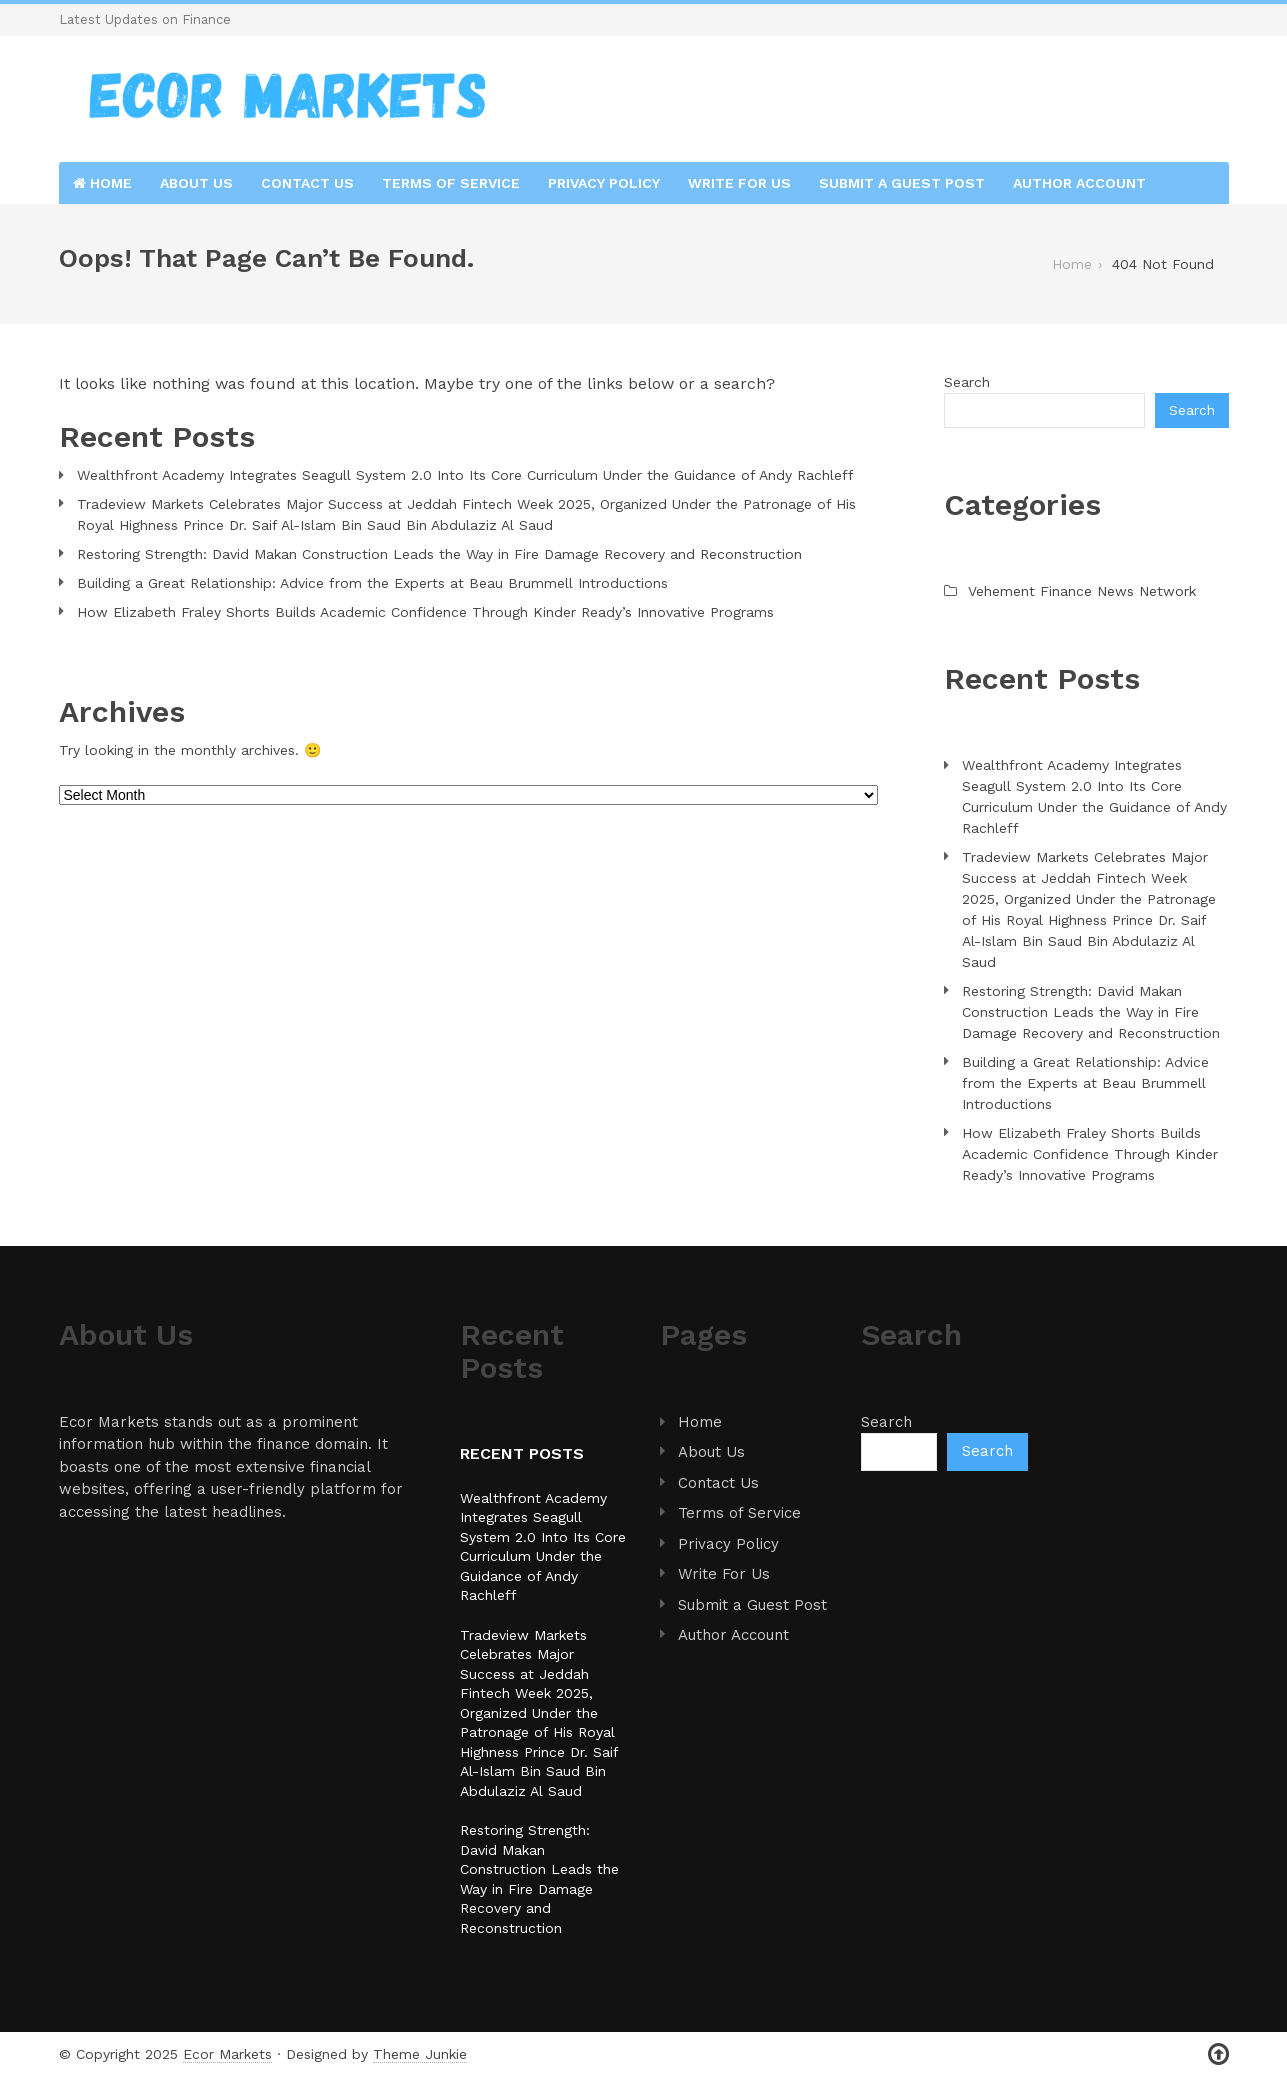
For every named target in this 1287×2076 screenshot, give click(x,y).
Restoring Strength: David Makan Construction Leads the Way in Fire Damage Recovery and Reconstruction (439, 554)
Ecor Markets (227, 2054)
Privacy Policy (604, 183)
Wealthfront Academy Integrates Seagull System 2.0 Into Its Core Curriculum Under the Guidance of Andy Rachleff (465, 475)
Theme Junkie (420, 2054)
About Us (196, 183)
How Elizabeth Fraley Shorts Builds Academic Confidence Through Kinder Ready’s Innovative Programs (425, 612)
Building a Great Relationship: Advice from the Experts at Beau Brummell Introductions (372, 583)
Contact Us (307, 183)
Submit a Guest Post (902, 183)
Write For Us (739, 183)
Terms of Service (451, 183)
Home (102, 183)
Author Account (1079, 183)
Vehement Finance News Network (1082, 591)
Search (967, 382)
